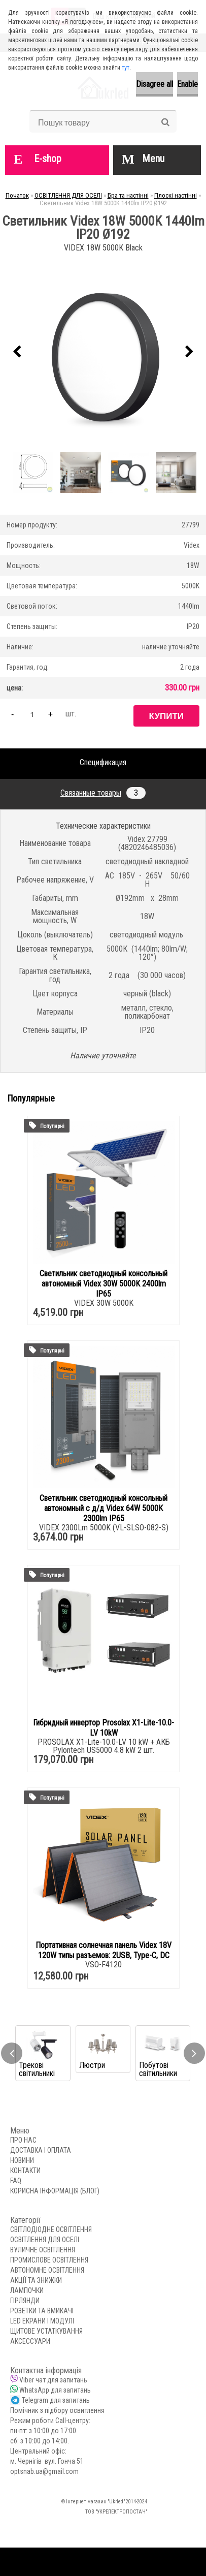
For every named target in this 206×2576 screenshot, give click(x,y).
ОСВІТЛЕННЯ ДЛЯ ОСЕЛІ (68, 195)
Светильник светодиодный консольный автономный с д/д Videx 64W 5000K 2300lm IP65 (103, 1508)
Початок (17, 195)
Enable (187, 84)
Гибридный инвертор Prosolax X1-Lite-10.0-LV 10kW (103, 1728)
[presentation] (16, 352)
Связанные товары (103, 793)
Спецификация (103, 762)
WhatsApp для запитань (55, 2390)
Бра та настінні (128, 195)
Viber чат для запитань (53, 2380)
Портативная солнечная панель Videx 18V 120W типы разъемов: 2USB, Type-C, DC (103, 1950)
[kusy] (32, 714)
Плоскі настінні (175, 195)
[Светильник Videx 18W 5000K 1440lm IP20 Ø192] (103, 352)
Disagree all (154, 84)
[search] (165, 122)
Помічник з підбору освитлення (57, 2410)
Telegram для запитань (56, 2400)
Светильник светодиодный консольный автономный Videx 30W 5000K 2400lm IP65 (103, 1284)
